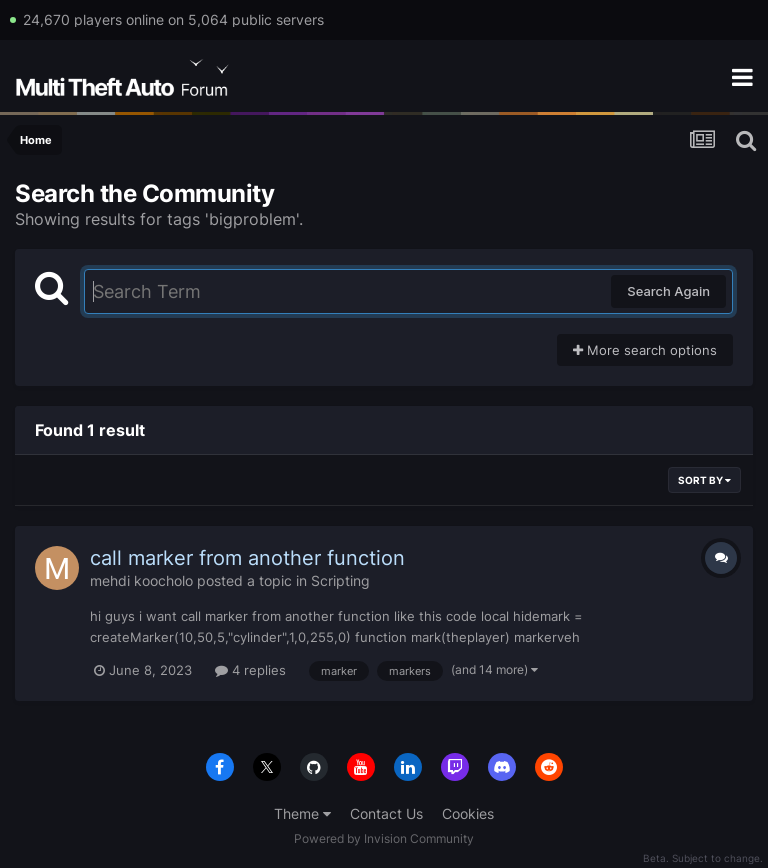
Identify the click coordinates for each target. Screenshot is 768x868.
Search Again (668, 291)
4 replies (250, 670)
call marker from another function (247, 558)
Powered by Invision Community (384, 838)
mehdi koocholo (141, 580)
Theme (302, 813)
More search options (645, 350)
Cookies (468, 813)
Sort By (704, 480)
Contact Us (386, 813)
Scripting (340, 580)
